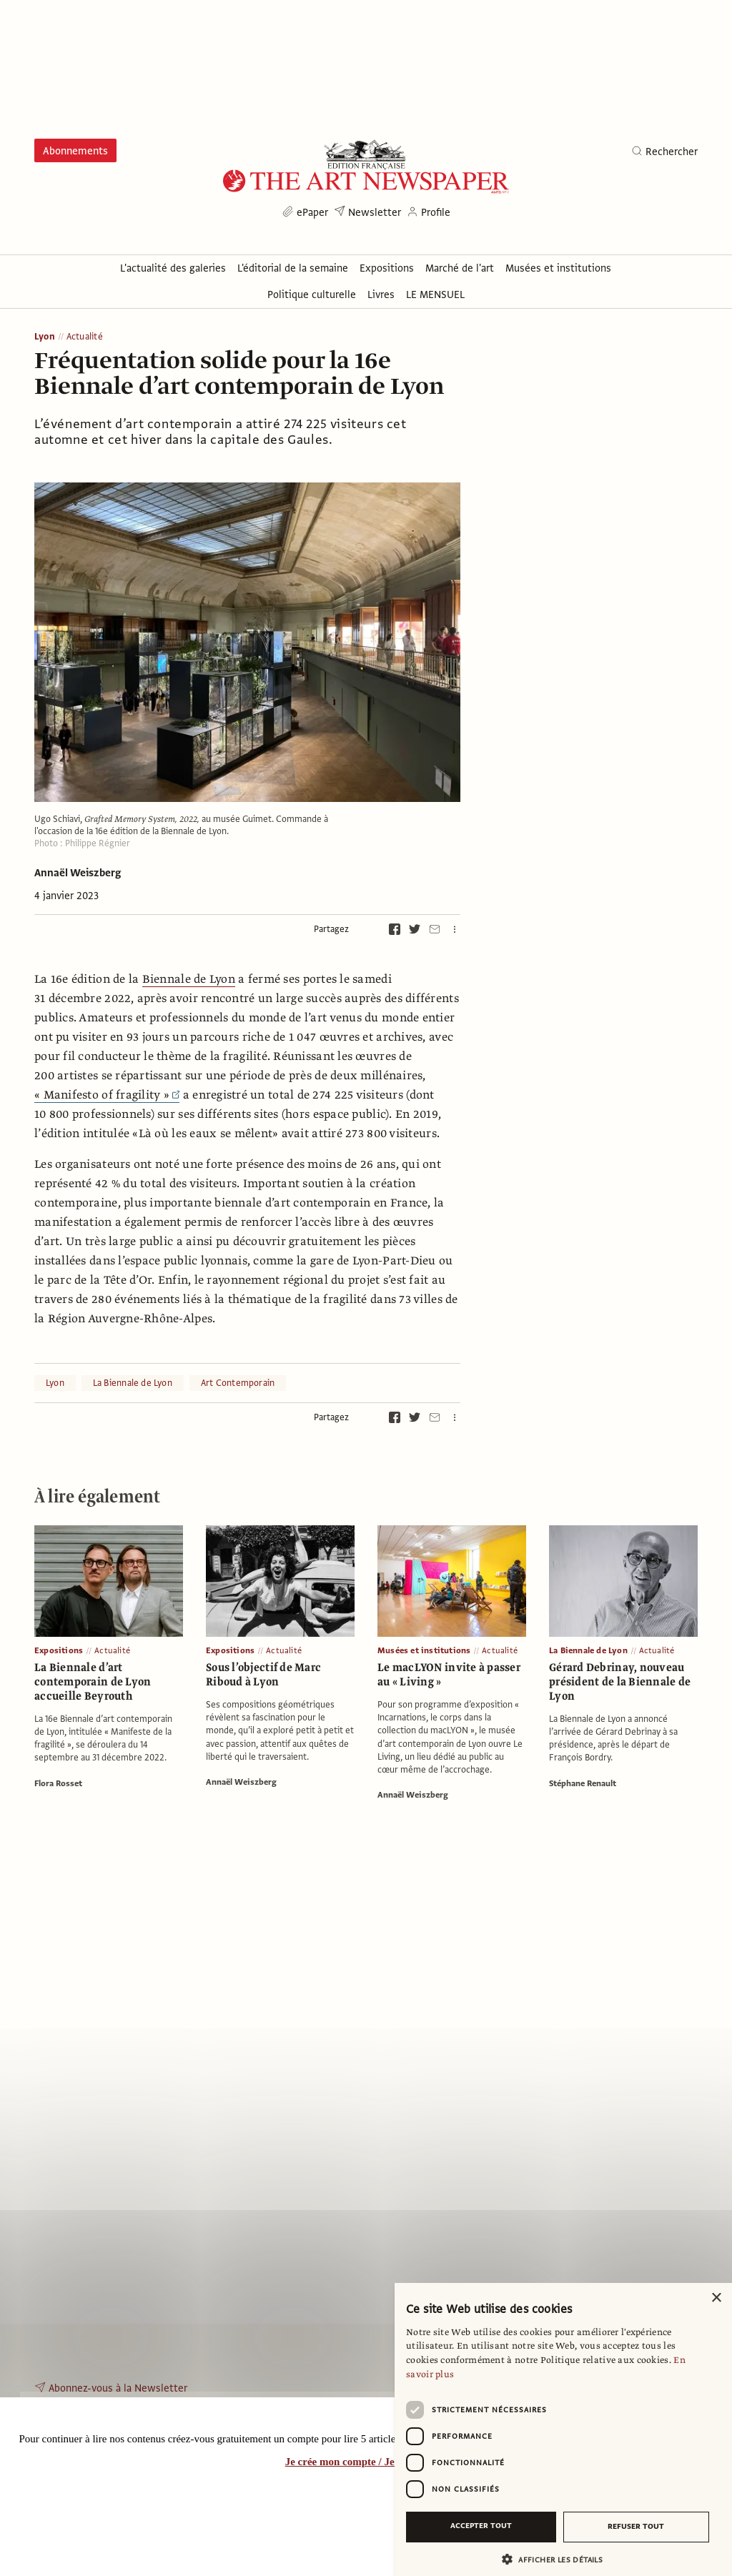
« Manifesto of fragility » (106, 1095)
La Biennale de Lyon (132, 1383)
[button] (557, 2559)
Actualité (84, 337)
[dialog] (563, 2429)
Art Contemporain (237, 1383)
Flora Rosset (58, 1783)
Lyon (44, 337)
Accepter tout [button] (481, 2525)
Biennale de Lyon (188, 979)
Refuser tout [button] (636, 2526)
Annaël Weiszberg (77, 873)
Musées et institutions (423, 1650)
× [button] (716, 2298)
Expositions (58, 1650)
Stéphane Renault (582, 1783)
